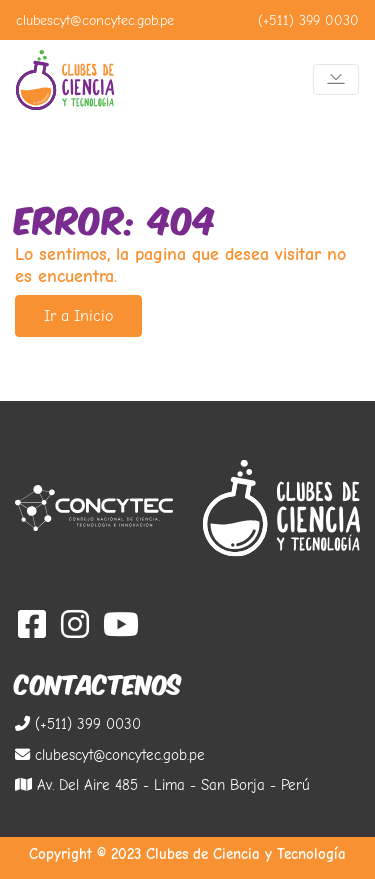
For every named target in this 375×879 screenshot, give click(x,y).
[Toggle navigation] (336, 79)
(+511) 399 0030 (308, 20)
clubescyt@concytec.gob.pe (95, 20)
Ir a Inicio (78, 316)
